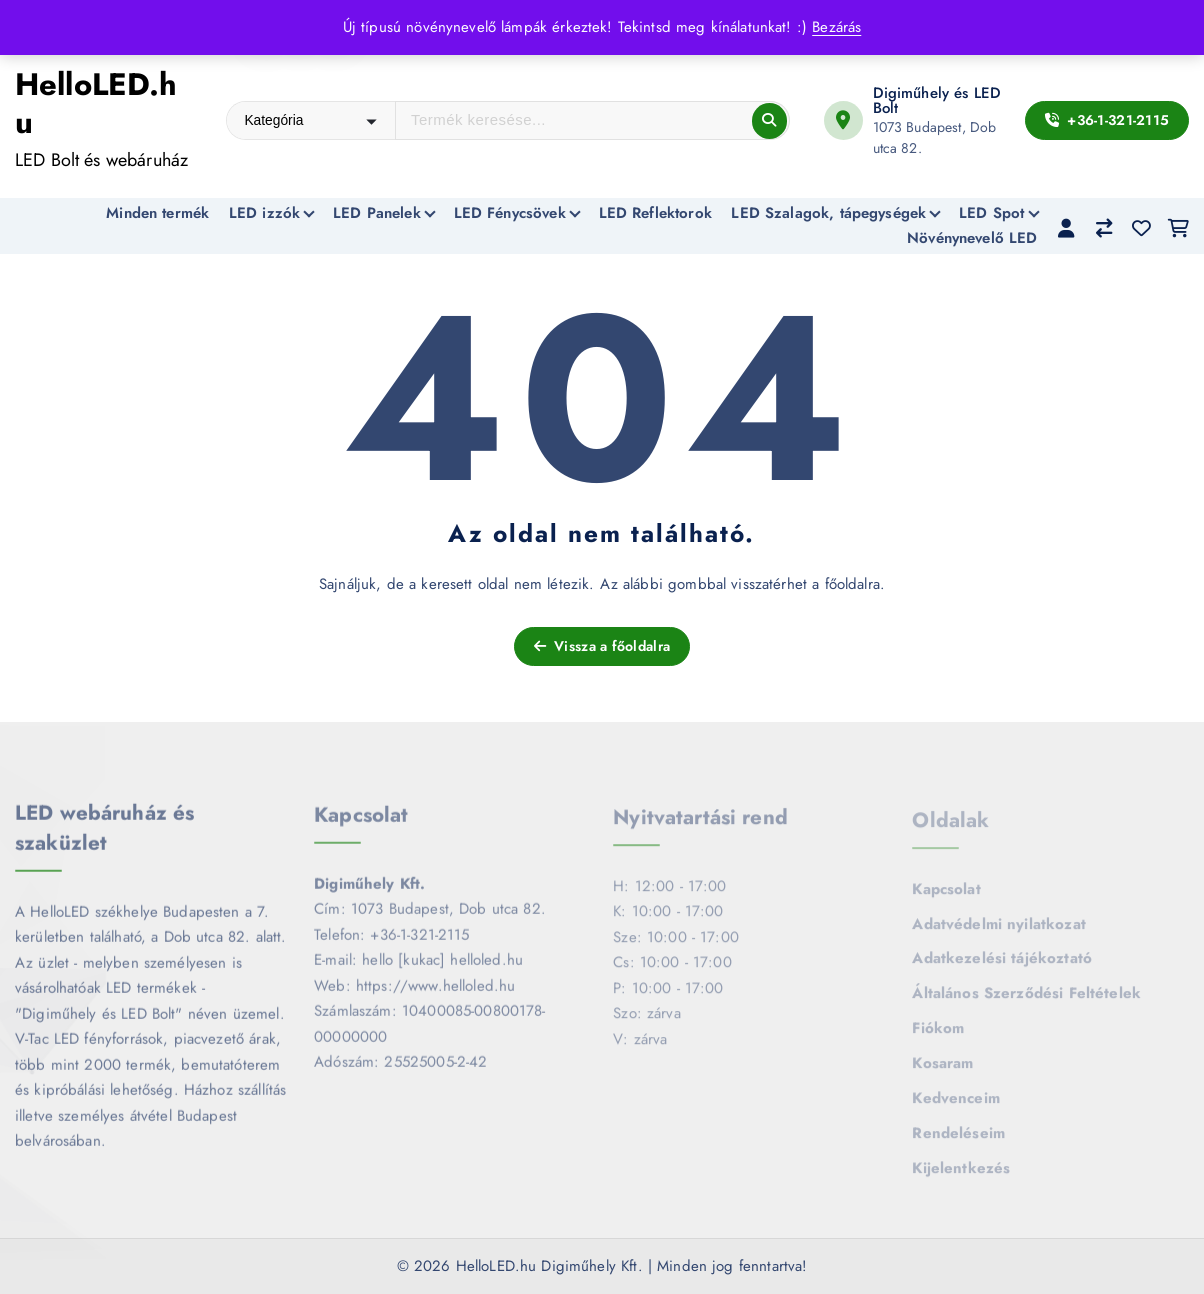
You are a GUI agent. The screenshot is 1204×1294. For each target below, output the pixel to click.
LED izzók (264, 213)
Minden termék (157, 213)
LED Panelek (377, 213)
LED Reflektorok (655, 213)
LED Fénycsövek (510, 213)
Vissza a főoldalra (602, 646)
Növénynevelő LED (972, 238)
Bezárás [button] (836, 27)
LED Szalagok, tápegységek (828, 213)
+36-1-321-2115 (1107, 120)
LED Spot (991, 213)
